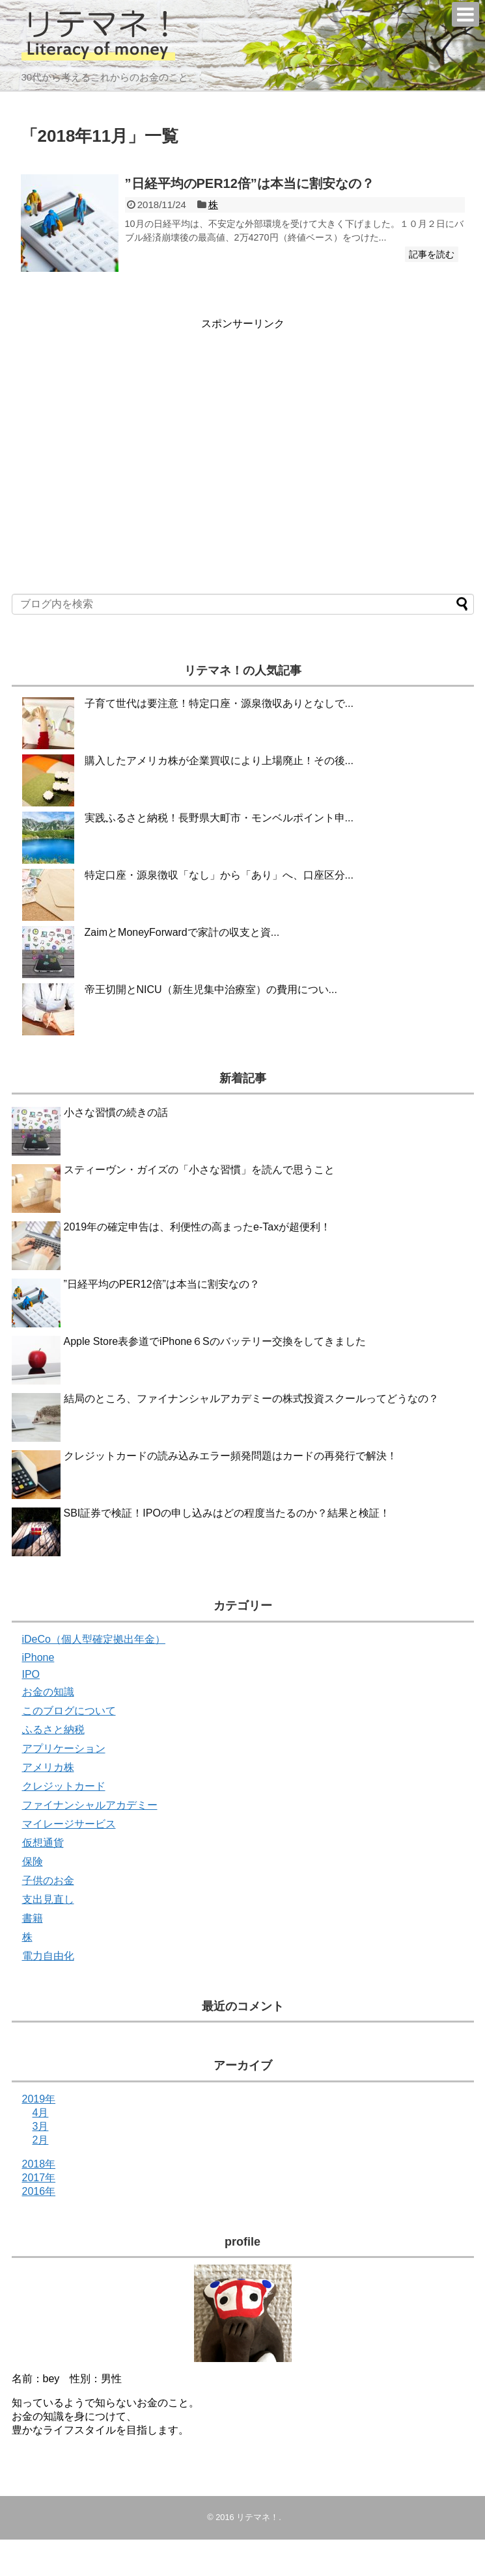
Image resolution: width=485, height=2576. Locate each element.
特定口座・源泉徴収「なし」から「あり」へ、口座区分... (219, 875)
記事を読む (431, 254)
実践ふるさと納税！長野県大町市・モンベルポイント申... (219, 817)
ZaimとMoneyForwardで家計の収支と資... (182, 932)
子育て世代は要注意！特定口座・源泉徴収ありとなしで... (219, 703)
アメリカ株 (48, 1767)
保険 (32, 1861)
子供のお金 (48, 1880)
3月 (41, 2126)
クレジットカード (63, 1786)
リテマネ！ (257, 2517)
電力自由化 (48, 1955)
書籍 (32, 1918)
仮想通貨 (43, 1842)
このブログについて (69, 1710)
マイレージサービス (69, 1823)
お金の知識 (48, 1691)
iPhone (38, 1657)
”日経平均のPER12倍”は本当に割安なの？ (249, 183)
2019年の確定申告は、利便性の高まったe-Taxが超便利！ (197, 1226)
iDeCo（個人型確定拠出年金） (93, 1639)
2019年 (39, 2099)
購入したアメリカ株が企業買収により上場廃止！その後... (219, 760)
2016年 (39, 2191)
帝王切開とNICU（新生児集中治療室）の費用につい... (211, 989)
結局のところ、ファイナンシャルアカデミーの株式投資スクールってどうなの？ (251, 1398)
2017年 (39, 2177)
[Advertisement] (130, 422)
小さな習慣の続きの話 (116, 1112)
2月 (41, 2139)
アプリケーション (63, 1748)
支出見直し (48, 1899)
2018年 (39, 2164)
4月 (41, 2112)
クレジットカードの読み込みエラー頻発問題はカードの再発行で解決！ (230, 1455)
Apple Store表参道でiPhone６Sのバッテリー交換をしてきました (215, 1341)
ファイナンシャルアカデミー (90, 1805)
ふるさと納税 (53, 1729)
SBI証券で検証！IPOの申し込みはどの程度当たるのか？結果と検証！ (227, 1513)
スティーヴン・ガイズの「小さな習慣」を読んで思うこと (199, 1169)
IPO (31, 1674)
